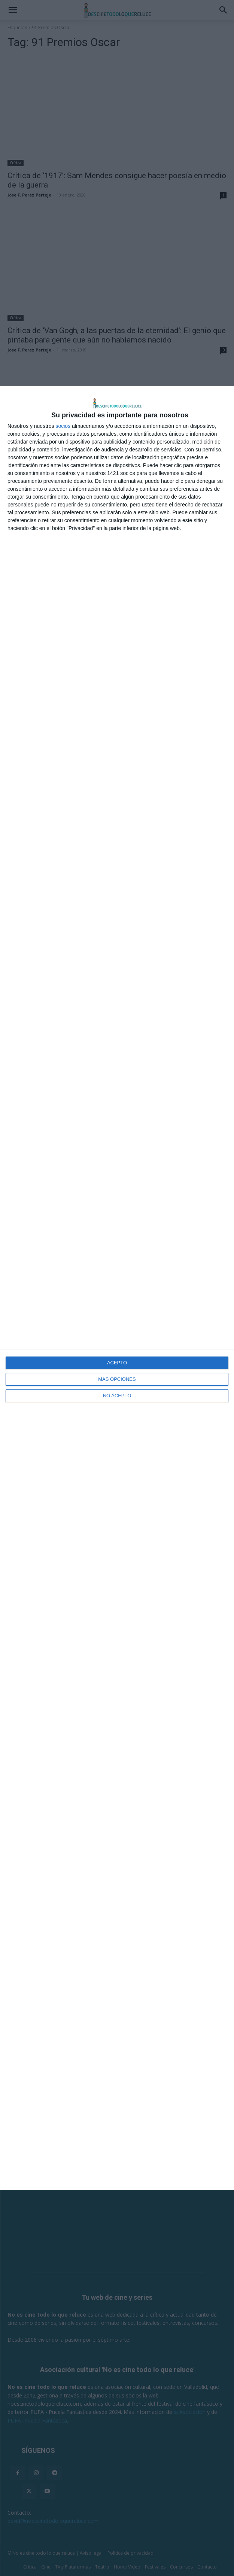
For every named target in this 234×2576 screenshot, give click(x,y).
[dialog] (117, 1287)
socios (62, 426)
